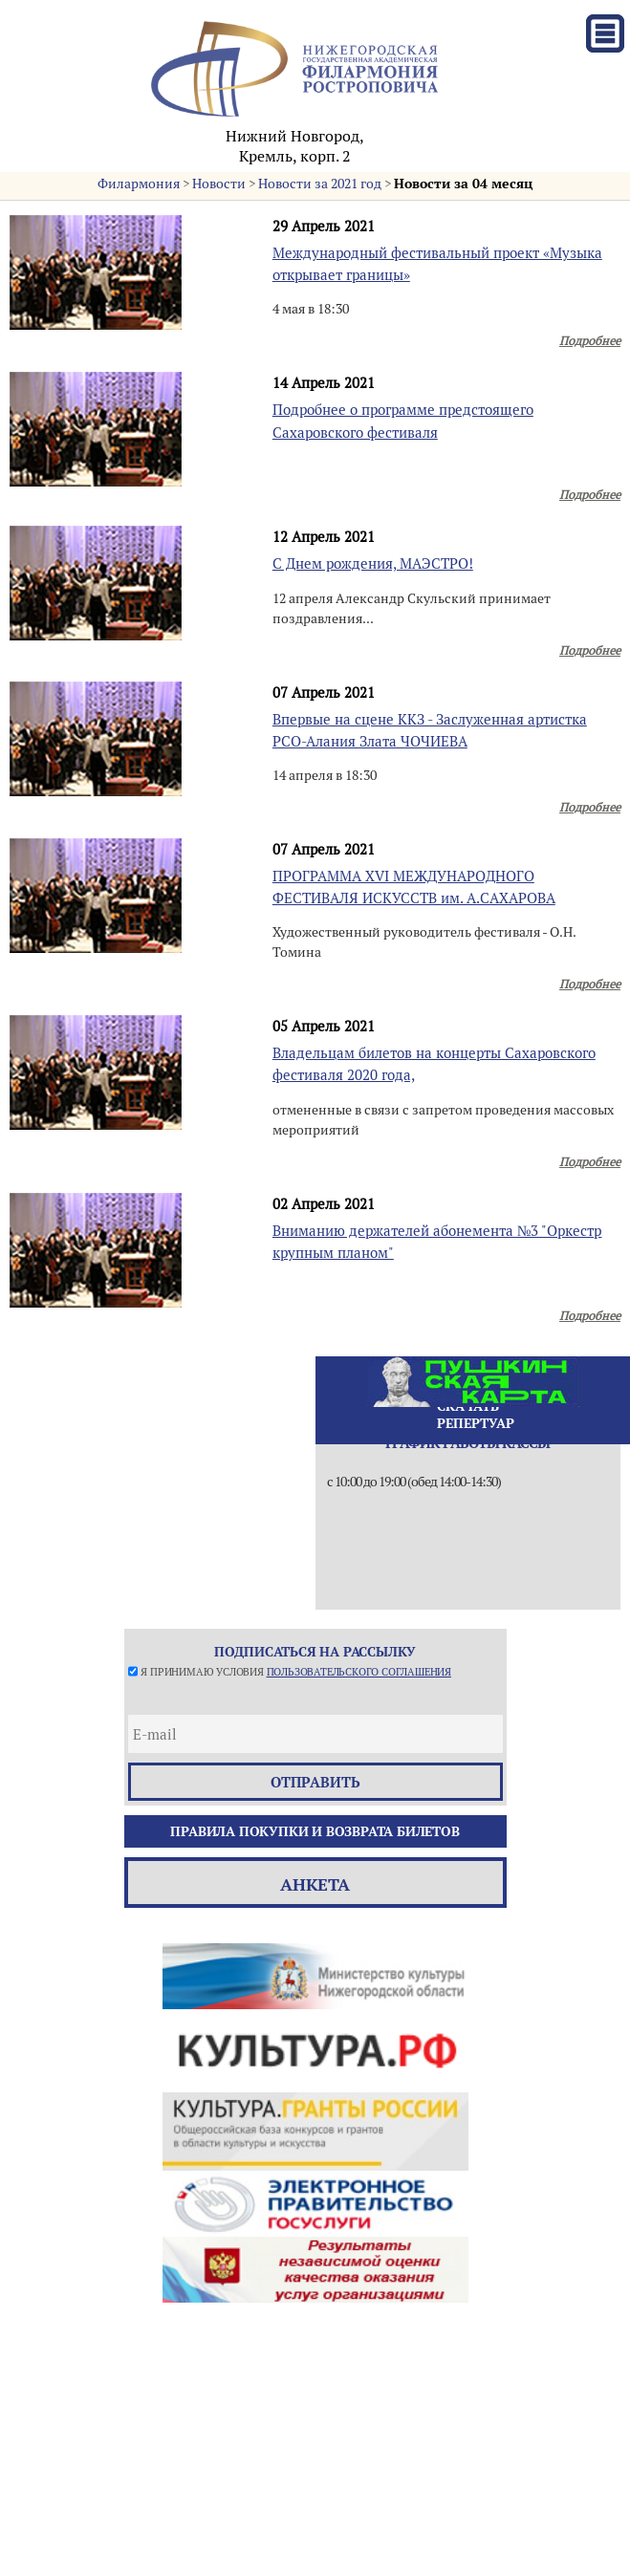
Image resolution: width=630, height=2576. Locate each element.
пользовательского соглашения (359, 1671)
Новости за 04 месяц (463, 183)
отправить (315, 1782)
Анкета (315, 1884)
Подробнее (589, 341)
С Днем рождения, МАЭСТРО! (372, 563)
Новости (219, 183)
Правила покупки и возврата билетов (314, 1831)
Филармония (139, 183)
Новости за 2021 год (319, 183)
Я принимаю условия (296, 1671)
